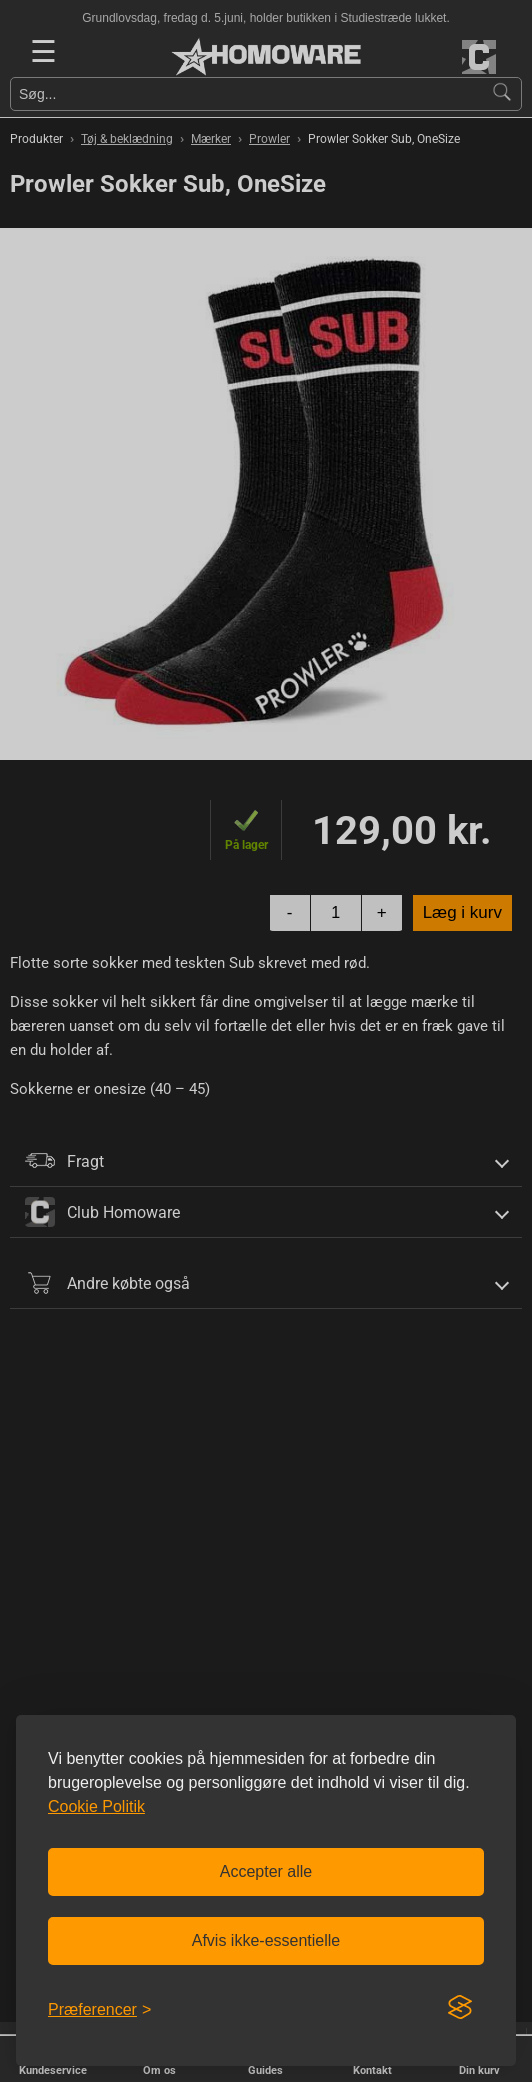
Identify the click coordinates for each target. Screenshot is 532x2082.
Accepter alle (266, 1871)
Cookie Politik (96, 1806)
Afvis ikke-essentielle (266, 1940)
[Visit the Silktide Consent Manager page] (460, 2008)
